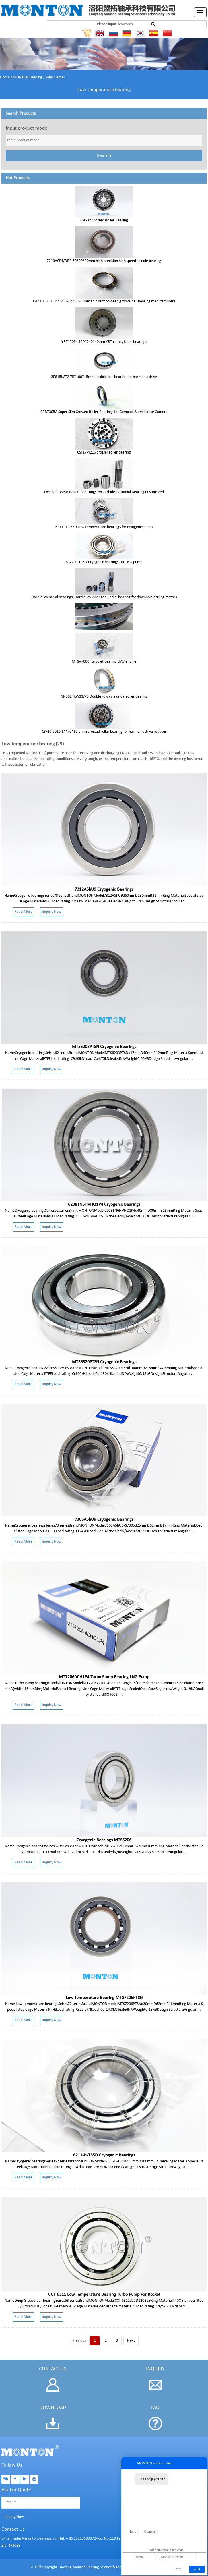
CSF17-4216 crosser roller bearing (104, 452)
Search (104, 155)
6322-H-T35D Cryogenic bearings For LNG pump (104, 562)
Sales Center (55, 77)
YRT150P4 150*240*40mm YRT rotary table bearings (104, 342)
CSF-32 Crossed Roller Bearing (104, 220)
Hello (132, 2531)
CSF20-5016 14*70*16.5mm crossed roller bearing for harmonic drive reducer (104, 732)
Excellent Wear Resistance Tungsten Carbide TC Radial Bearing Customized (104, 492)
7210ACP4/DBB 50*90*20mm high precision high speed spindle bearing (104, 261)
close (177, 2568)
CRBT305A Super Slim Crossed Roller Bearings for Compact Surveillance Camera (104, 412)
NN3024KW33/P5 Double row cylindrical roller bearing (104, 696)
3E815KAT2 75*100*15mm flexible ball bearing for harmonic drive (104, 377)
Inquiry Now (14, 2517)
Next (131, 2340)
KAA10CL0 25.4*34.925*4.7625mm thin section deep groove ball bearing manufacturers (104, 301)
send (197, 2569)
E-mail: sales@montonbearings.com (30, 2538)
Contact (149, 2531)
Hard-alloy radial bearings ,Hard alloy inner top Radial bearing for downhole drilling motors (104, 597)
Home (5, 77)
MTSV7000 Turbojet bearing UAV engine (104, 661)
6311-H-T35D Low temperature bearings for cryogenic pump (104, 527)
